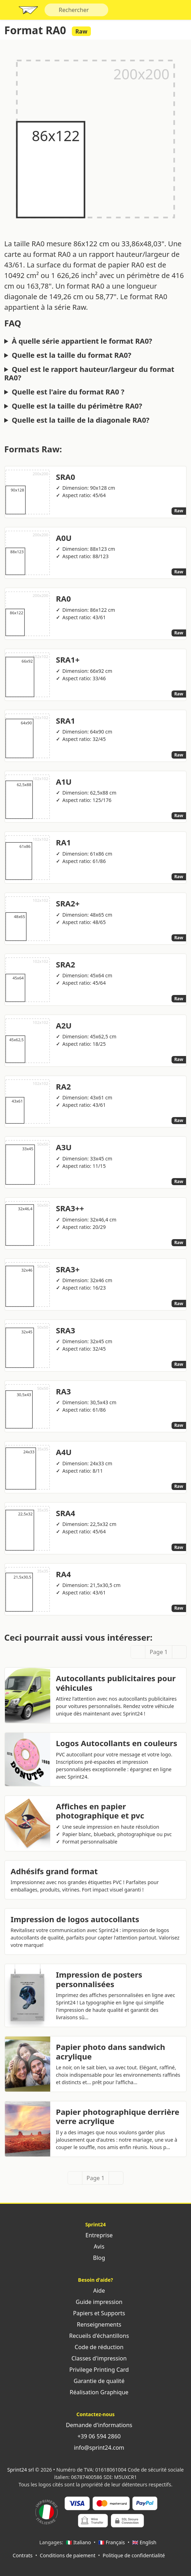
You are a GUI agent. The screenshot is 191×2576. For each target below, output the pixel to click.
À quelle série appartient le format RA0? (82, 341)
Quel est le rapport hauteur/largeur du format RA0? (89, 373)
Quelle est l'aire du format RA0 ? (68, 392)
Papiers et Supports (95, 2313)
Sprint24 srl (20, 2469)
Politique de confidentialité (134, 2555)
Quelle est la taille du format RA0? (71, 355)
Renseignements (95, 2324)
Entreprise (95, 2235)
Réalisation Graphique (95, 2392)
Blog (95, 2258)
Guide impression (95, 2302)
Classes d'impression (95, 2358)
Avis (95, 2246)
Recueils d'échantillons (95, 2336)
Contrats (23, 2555)
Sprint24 (28, 11)
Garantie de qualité (95, 2381)
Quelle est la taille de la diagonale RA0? (80, 420)
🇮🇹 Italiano (78, 2542)
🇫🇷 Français (111, 2542)
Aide (95, 2290)
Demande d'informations (95, 2425)
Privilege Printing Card (95, 2369)
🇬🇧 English (144, 2542)
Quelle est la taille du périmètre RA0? (77, 406)
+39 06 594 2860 (95, 2436)
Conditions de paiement (68, 2555)
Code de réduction (95, 2347)
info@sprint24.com (96, 2447)
